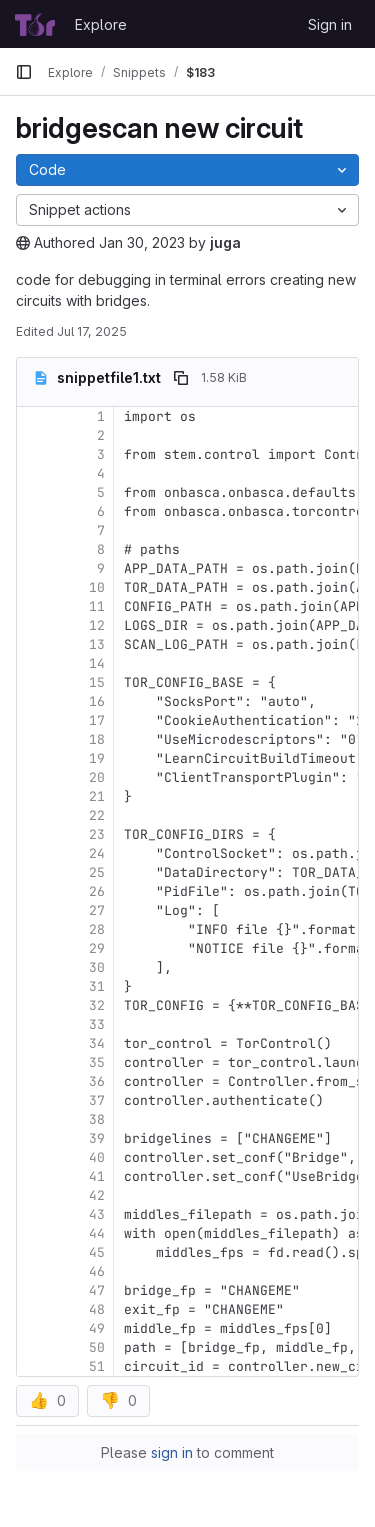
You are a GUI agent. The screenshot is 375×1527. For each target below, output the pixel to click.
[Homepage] (35, 24)
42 (97, 1195)
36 (97, 1081)
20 (97, 777)
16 (97, 701)
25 (97, 872)
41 (97, 1176)
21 (97, 796)
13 (97, 644)
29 (97, 948)
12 (97, 625)
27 (97, 910)
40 (97, 1157)
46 (97, 1271)
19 (97, 758)
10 (97, 587)
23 (97, 834)
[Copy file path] (181, 378)
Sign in (330, 24)
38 (97, 1119)
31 (97, 986)
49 (97, 1328)
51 (97, 1366)
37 (97, 1100)
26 (97, 891)
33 (97, 1024)
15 (97, 682)
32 (97, 1005)
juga (225, 242)
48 (97, 1309)
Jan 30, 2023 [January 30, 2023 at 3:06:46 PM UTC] (142, 242)
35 (97, 1062)
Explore (101, 24)
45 (97, 1252)
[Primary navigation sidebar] (24, 72)
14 (97, 663)
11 (97, 606)
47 (97, 1290)
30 (97, 967)
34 (97, 1043)
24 (97, 853)
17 (97, 720)
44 (97, 1233)
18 (97, 739)
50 (97, 1347)
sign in (172, 1452)
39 (97, 1138)
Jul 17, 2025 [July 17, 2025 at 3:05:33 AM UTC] (92, 331)
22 (97, 815)
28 (97, 929)
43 (97, 1214)
